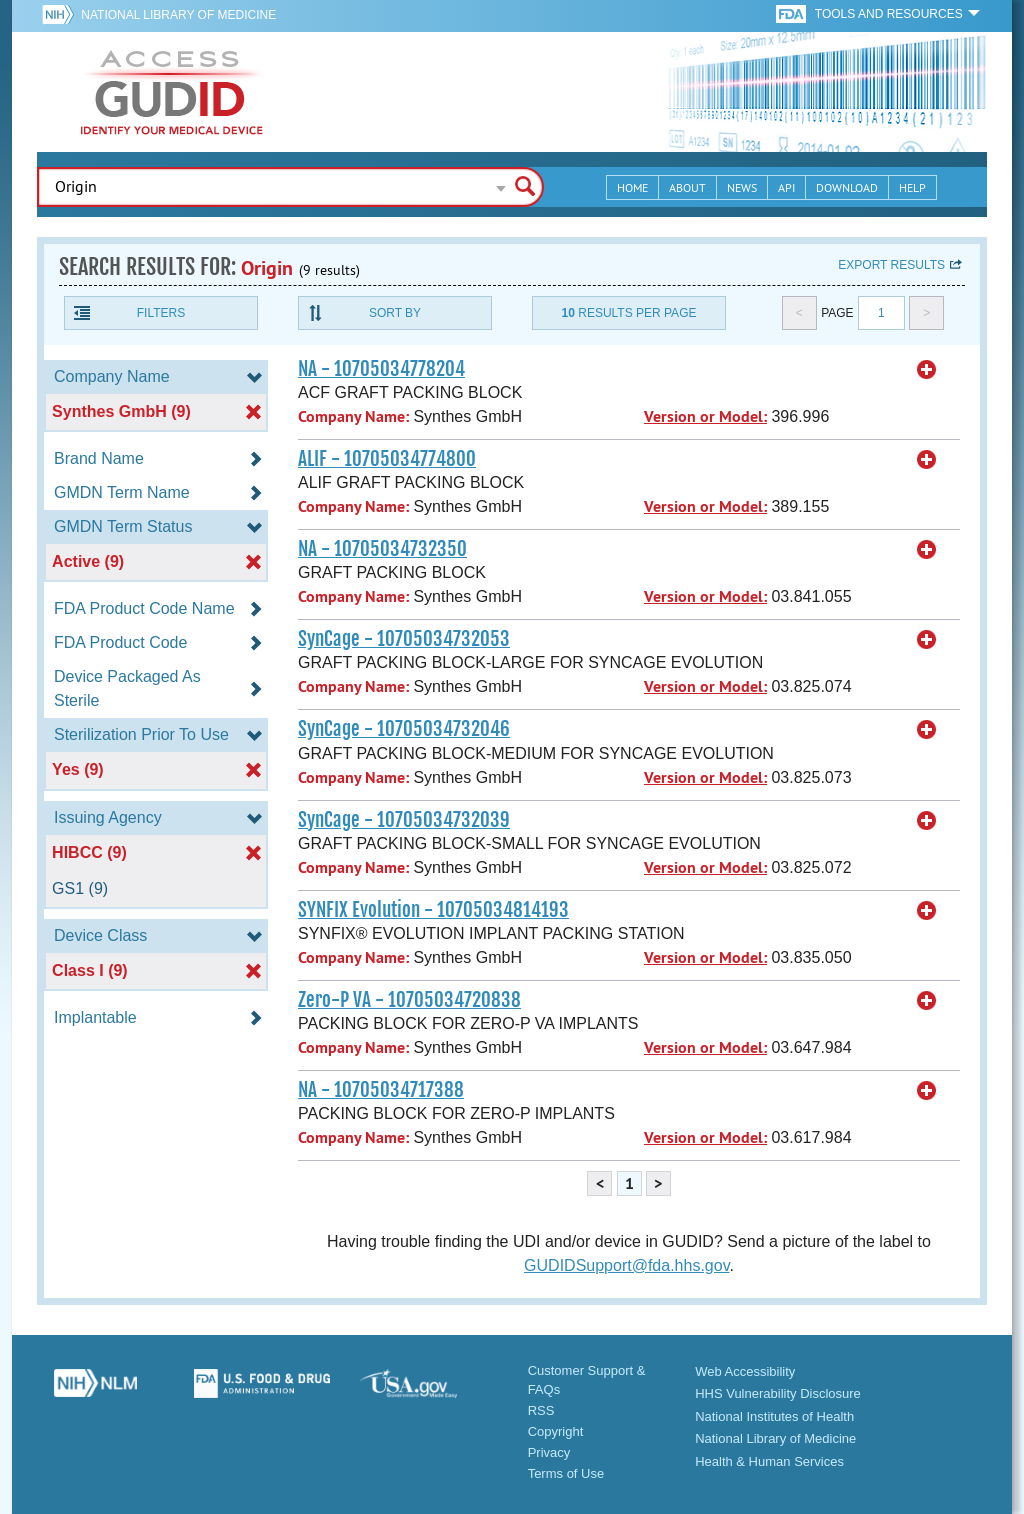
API (786, 187)
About (687, 187)
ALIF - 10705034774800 (387, 459)
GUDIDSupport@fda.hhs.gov (626, 1265)
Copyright (556, 1431)
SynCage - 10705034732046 (404, 729)
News (742, 187)
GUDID (172, 92)
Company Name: (353, 416)
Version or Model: (705, 416)
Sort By (395, 313)
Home (632, 187)
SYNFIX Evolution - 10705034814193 (433, 910)
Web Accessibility (745, 1371)
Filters (161, 313)
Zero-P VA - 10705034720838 (409, 1000)
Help (912, 187)
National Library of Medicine (178, 15)
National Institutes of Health (774, 1416)
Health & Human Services (769, 1461)
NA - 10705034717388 (381, 1090)
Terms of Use (566, 1473)
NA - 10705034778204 (381, 369)
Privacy (549, 1452)
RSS (541, 1410)
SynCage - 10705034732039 (404, 820)
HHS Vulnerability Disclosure (778, 1393)
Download (847, 187)
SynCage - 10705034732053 (404, 639)
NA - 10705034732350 (382, 549)
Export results (891, 265)
